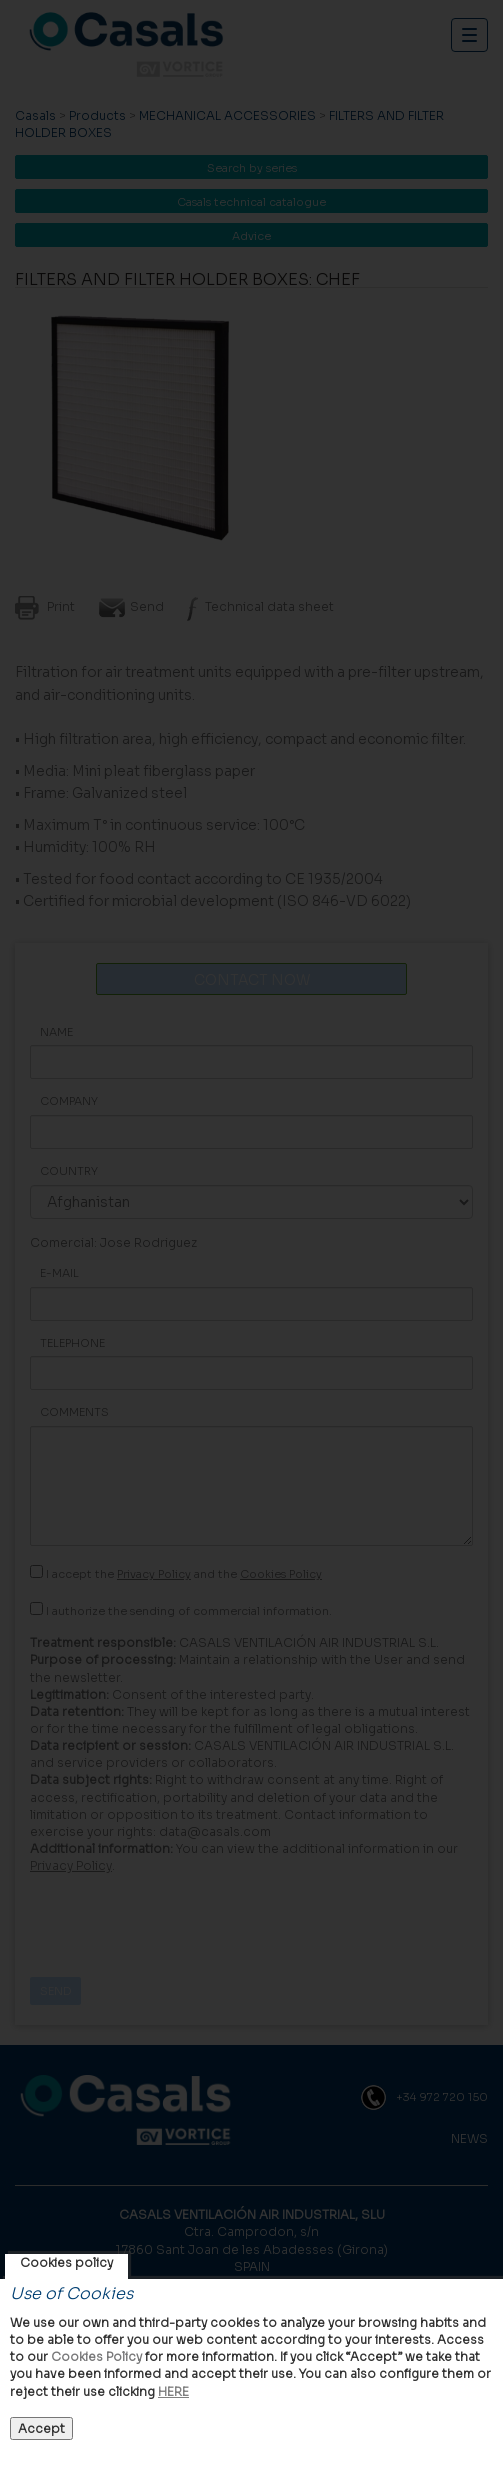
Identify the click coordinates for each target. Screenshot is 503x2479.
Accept (41, 2428)
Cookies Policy (96, 2356)
